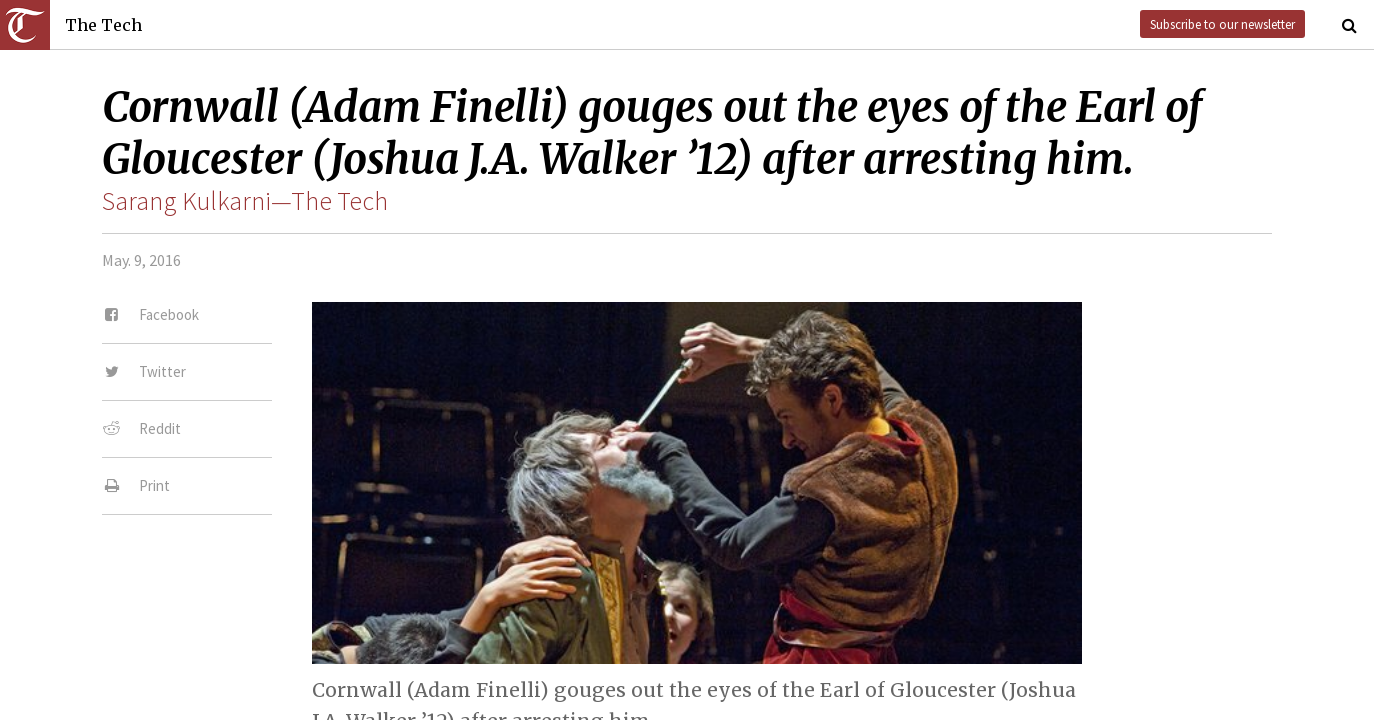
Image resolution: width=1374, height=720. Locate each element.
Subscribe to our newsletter (1222, 24)
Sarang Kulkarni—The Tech (245, 201)
